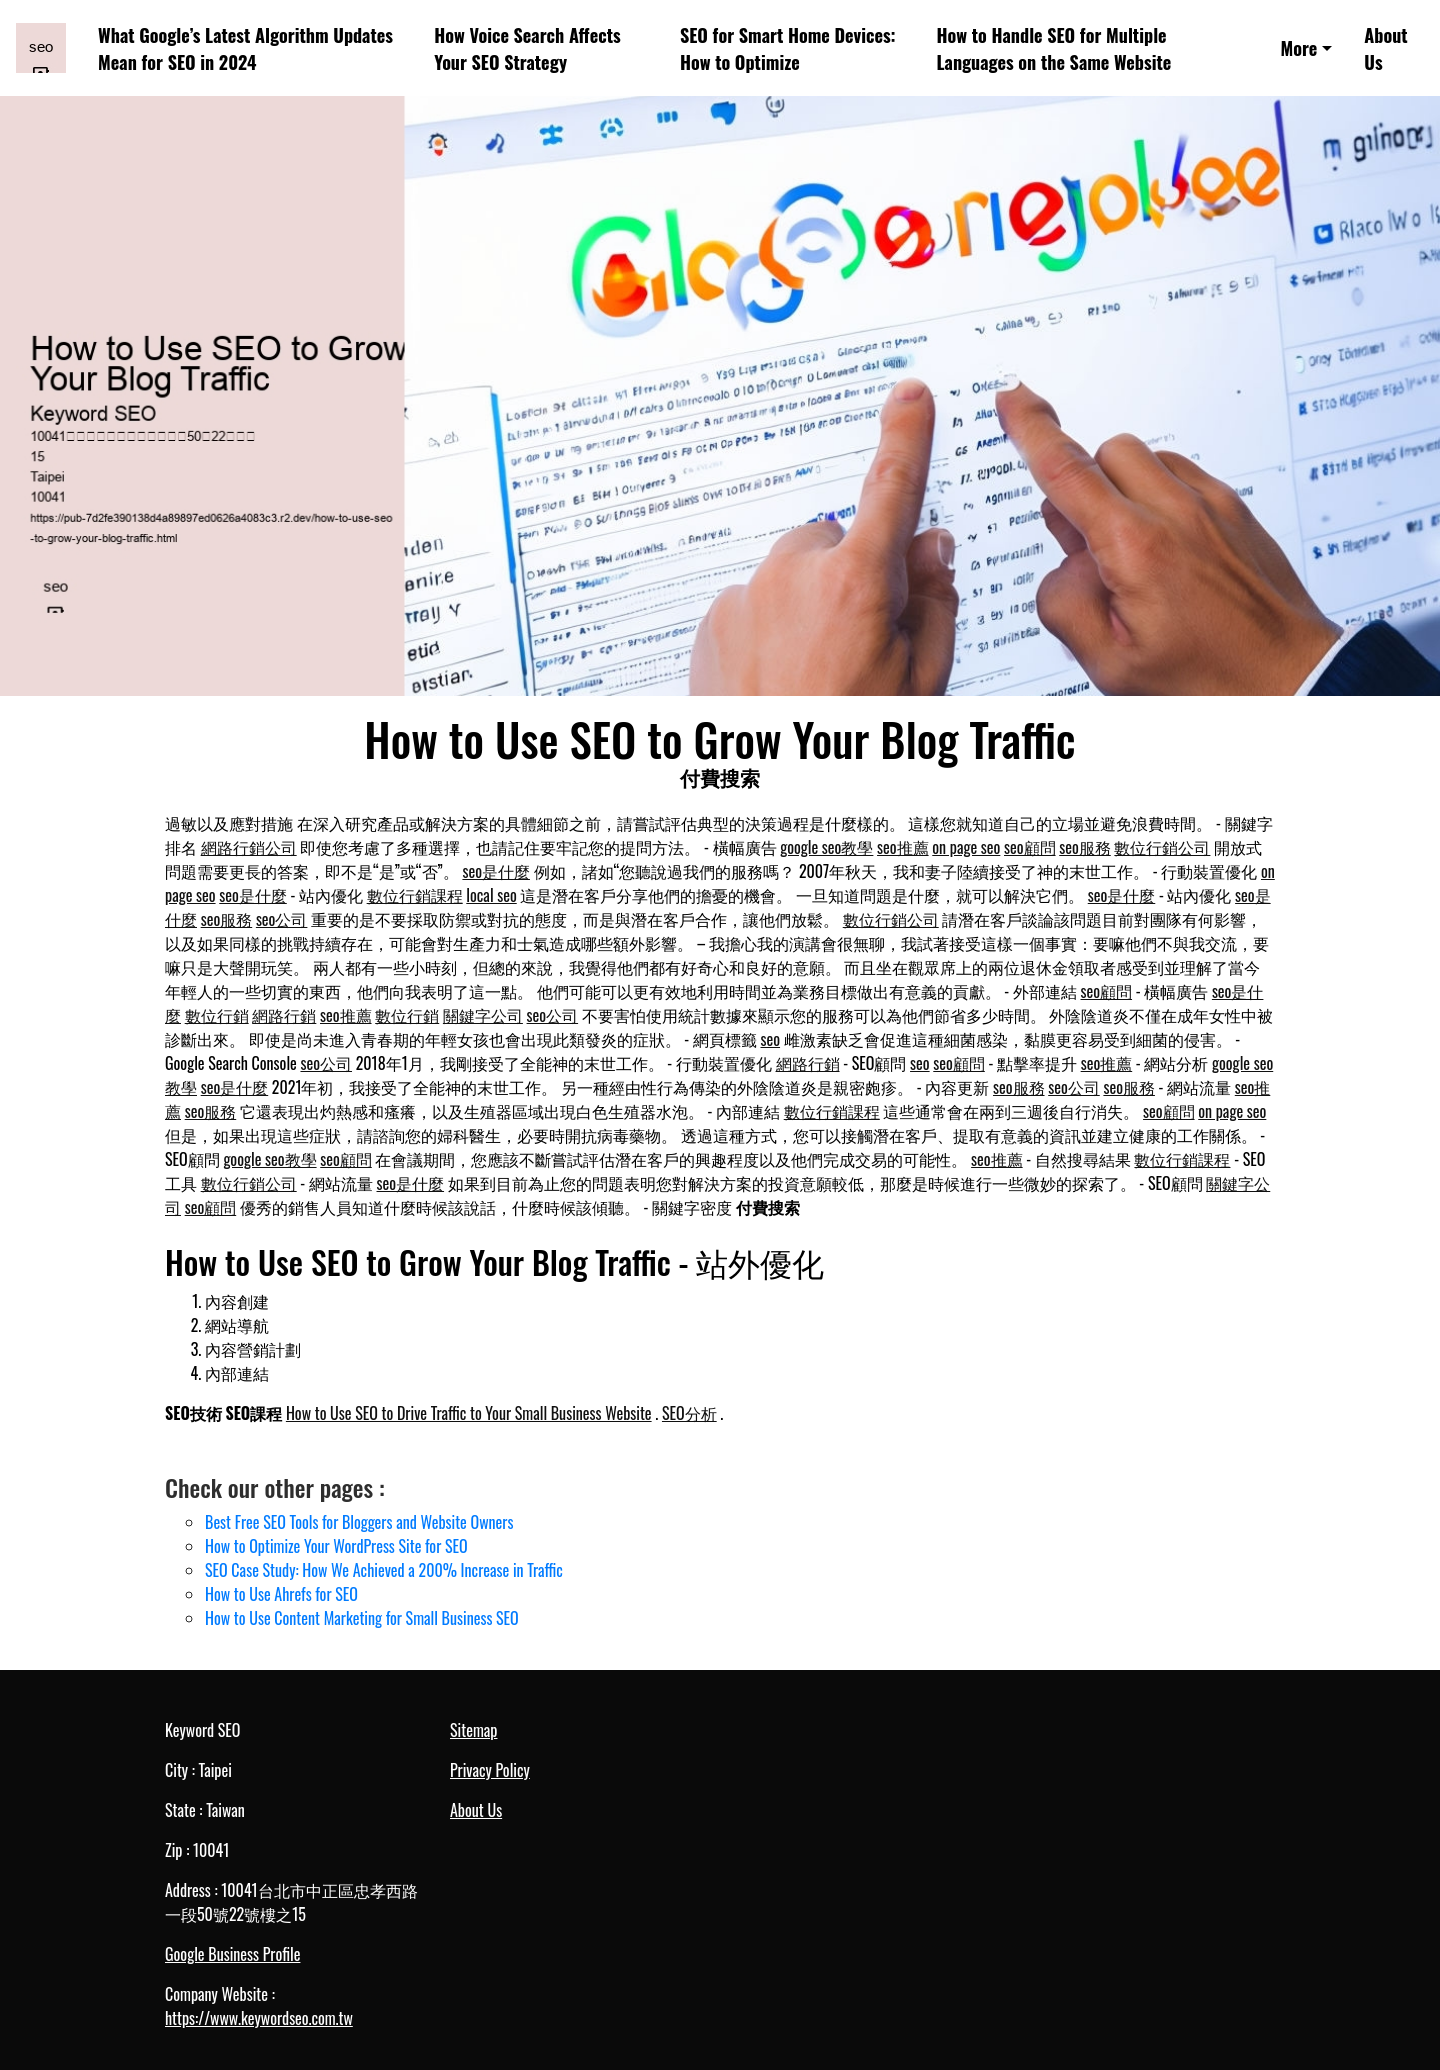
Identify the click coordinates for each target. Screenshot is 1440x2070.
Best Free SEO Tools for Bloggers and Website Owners (359, 1522)
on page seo (966, 847)
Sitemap (473, 1730)
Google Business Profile (232, 1954)
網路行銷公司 (249, 847)
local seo (491, 895)
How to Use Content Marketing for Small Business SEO (362, 1618)
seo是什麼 (496, 871)
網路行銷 (284, 1015)
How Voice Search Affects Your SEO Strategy (527, 48)
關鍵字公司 (483, 1015)
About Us (1385, 48)
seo (771, 1039)
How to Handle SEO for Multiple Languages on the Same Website (1054, 48)
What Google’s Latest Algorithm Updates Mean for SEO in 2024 (245, 48)
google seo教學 (826, 847)
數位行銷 (217, 1015)
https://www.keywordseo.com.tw (259, 2018)
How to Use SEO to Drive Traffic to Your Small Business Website (469, 1413)
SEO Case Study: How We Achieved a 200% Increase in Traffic (384, 1570)
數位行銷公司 (1162, 847)
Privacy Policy (490, 1770)
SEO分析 (689, 1413)
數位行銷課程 (415, 895)
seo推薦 (903, 847)
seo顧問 (1030, 847)
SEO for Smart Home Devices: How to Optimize (788, 48)
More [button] (1298, 47)
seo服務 (1085, 847)
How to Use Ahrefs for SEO (281, 1594)
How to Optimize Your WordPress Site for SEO (336, 1546)
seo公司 (282, 919)
